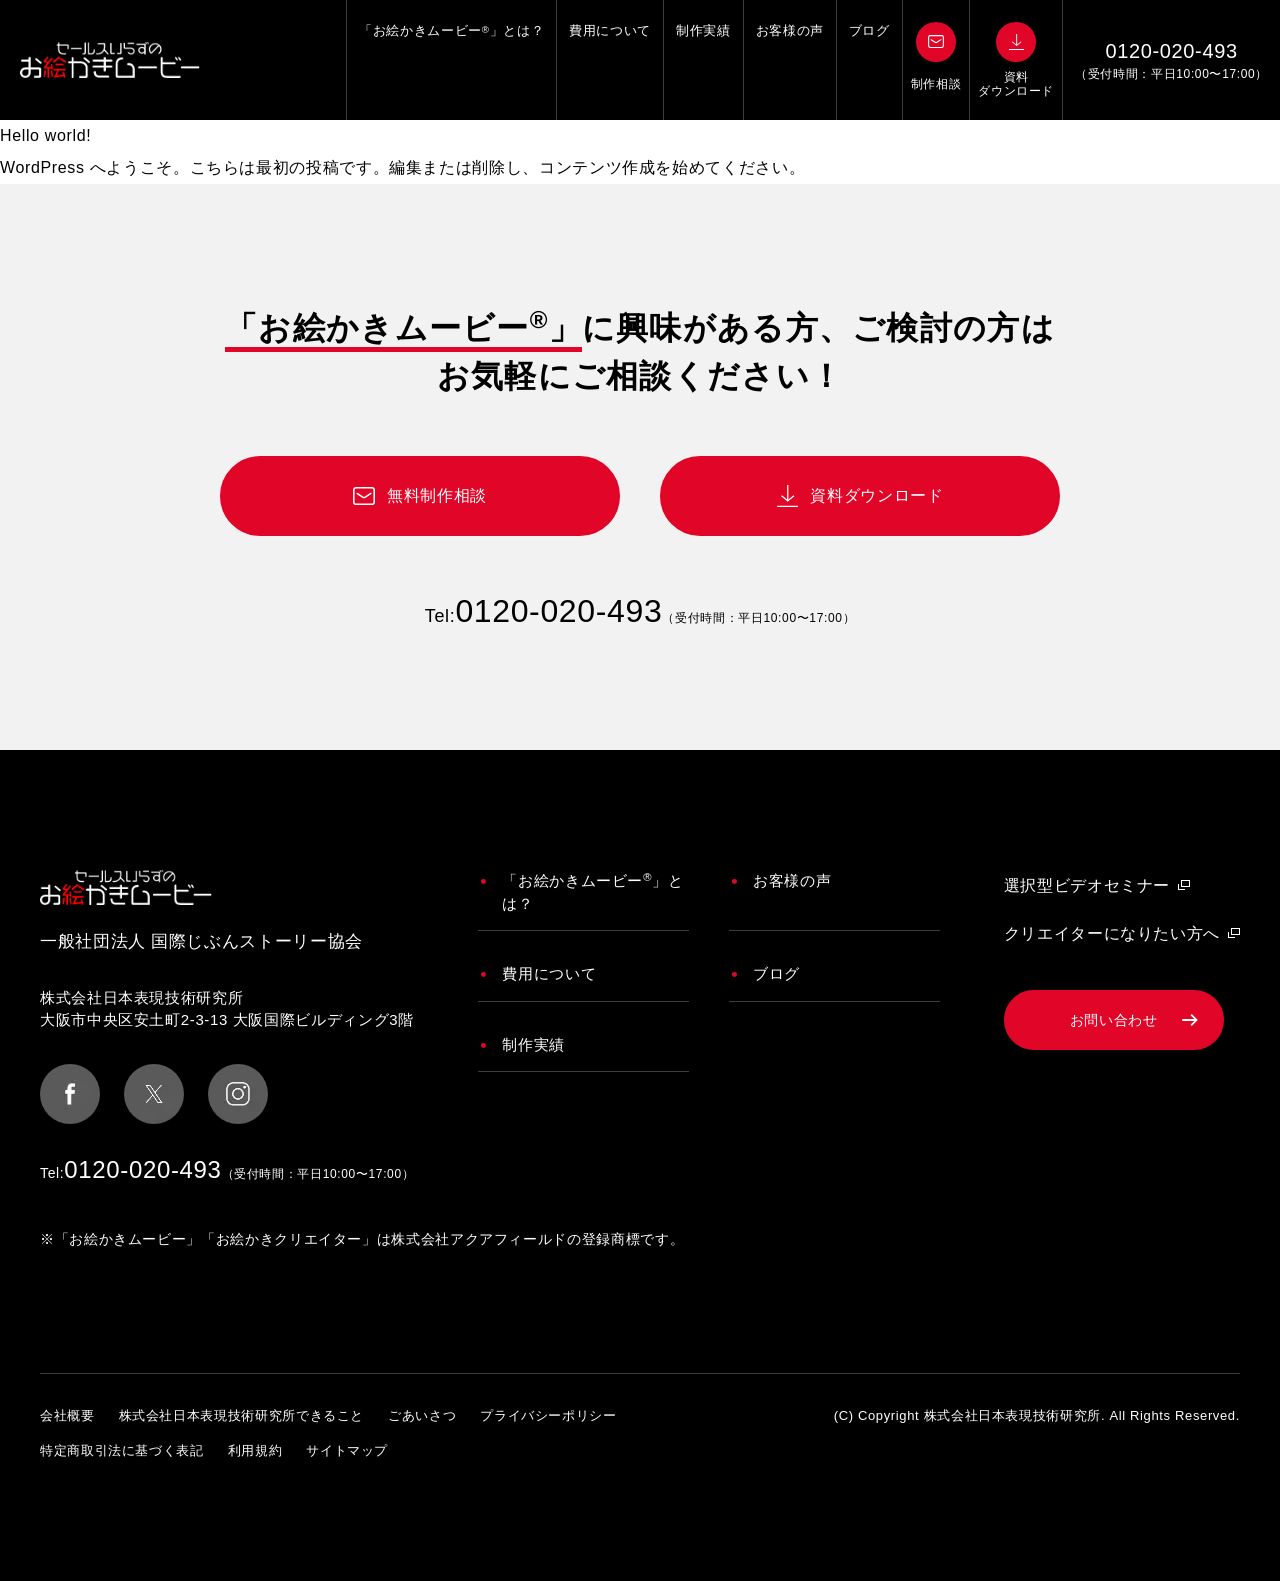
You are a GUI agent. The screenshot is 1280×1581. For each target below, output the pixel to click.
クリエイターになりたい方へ (1112, 933)
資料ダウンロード (876, 495)
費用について (610, 59)
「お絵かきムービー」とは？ (451, 60)
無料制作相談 (437, 495)
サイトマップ (347, 1450)
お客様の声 (790, 59)
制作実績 (703, 59)
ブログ (869, 59)
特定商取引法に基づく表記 (122, 1450)
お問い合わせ (1114, 1020)
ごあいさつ (422, 1415)
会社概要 (67, 1415)
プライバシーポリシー (548, 1415)
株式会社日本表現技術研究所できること (242, 1415)
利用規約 (255, 1450)
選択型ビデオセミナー (1087, 885)
